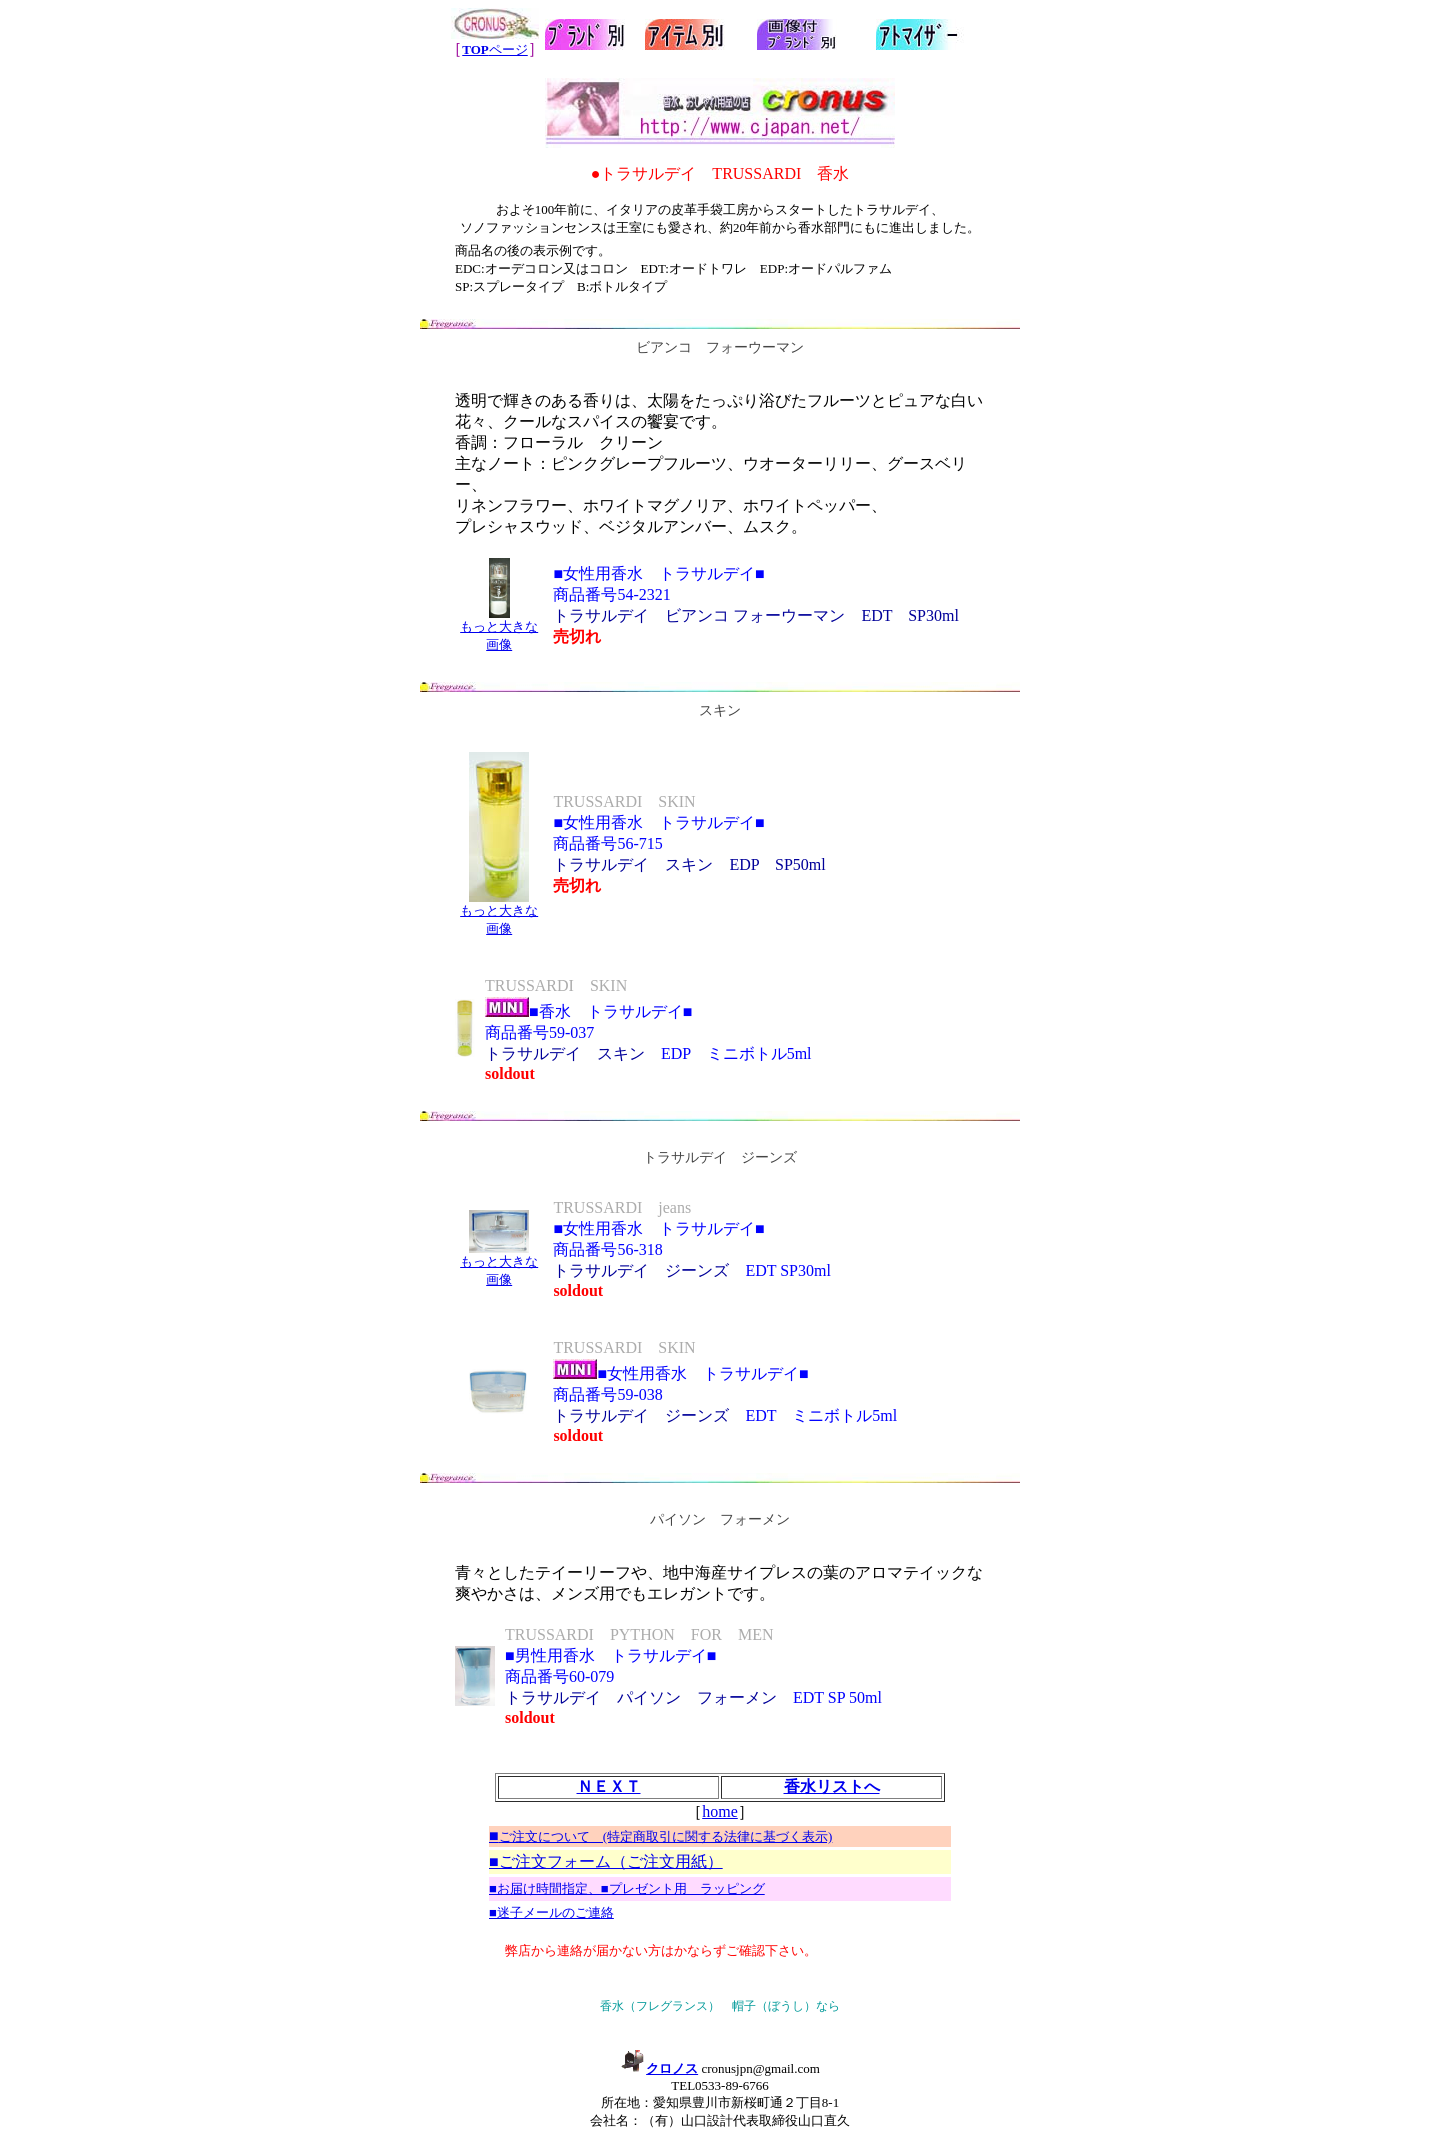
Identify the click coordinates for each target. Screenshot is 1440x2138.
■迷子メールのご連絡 (551, 1912)
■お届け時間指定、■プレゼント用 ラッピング (627, 1888)
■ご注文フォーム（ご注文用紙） (606, 1861)
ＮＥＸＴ (609, 1786)
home (720, 1811)
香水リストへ (832, 1786)
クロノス (659, 2068)
